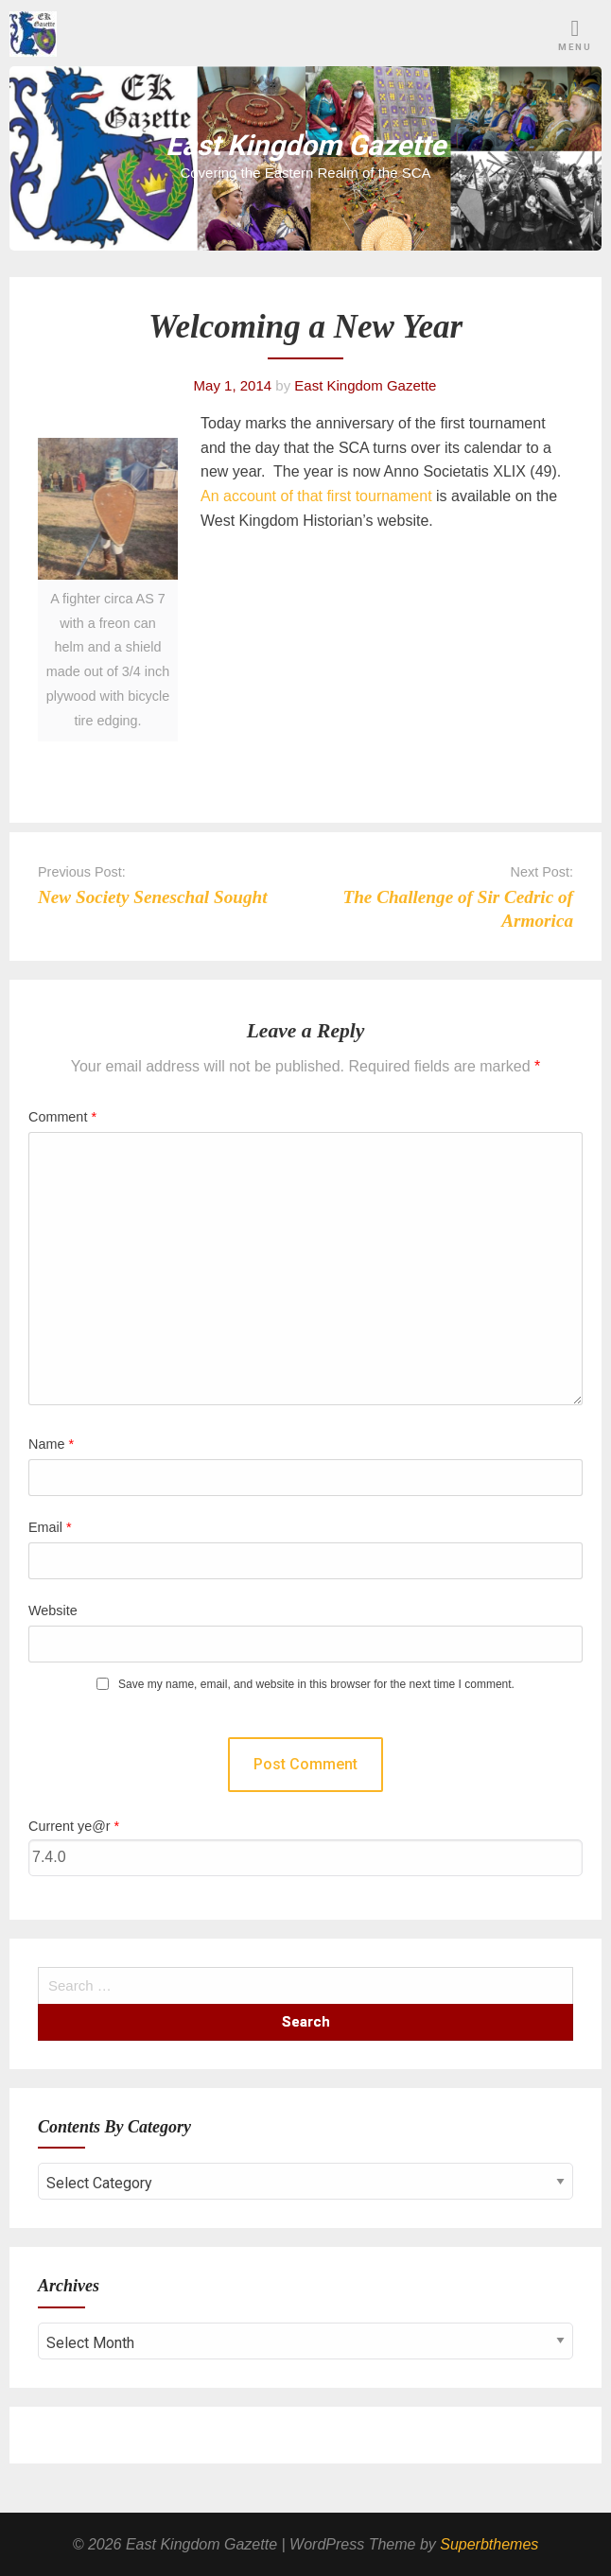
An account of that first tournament (318, 496)
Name (51, 1444)
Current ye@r (73, 1826)
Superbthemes (489, 2544)
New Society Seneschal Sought (153, 897)
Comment (62, 1116)
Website (53, 1610)
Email (50, 1527)
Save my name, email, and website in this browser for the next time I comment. (316, 1685)
